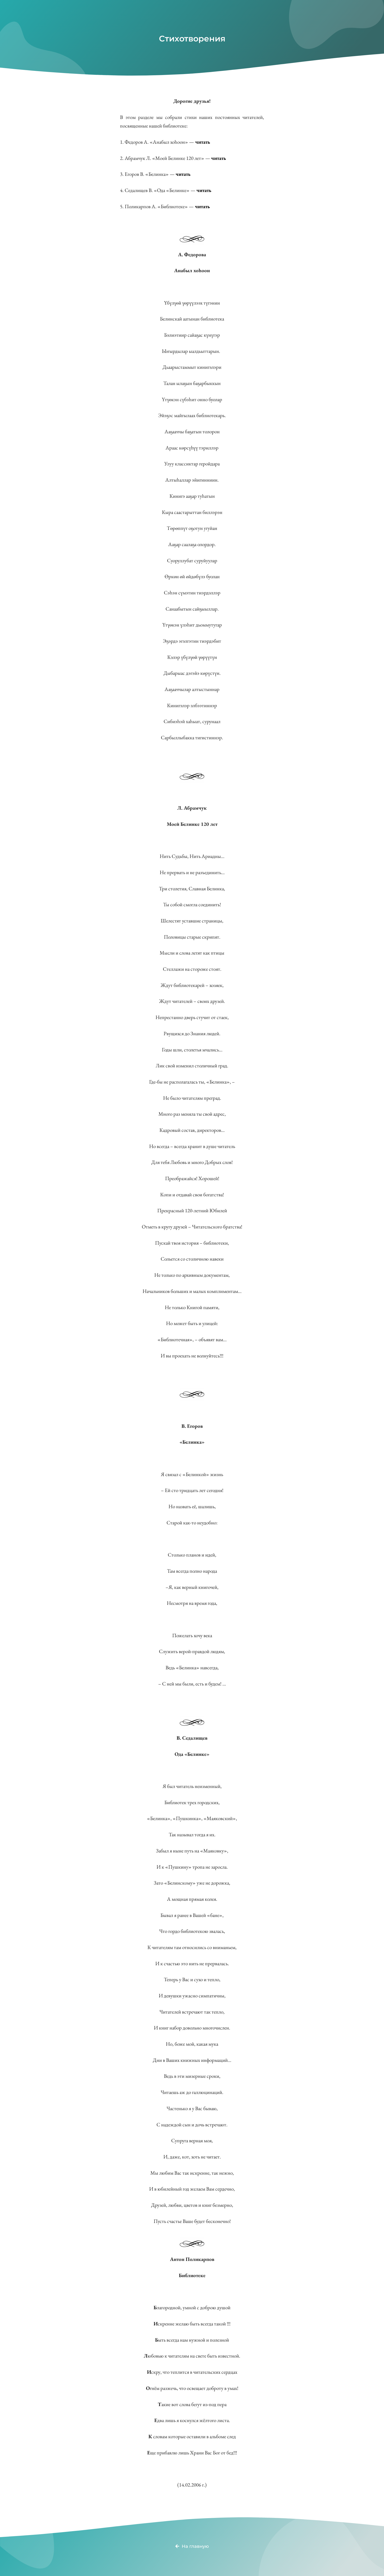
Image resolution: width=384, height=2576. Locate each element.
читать (202, 142)
